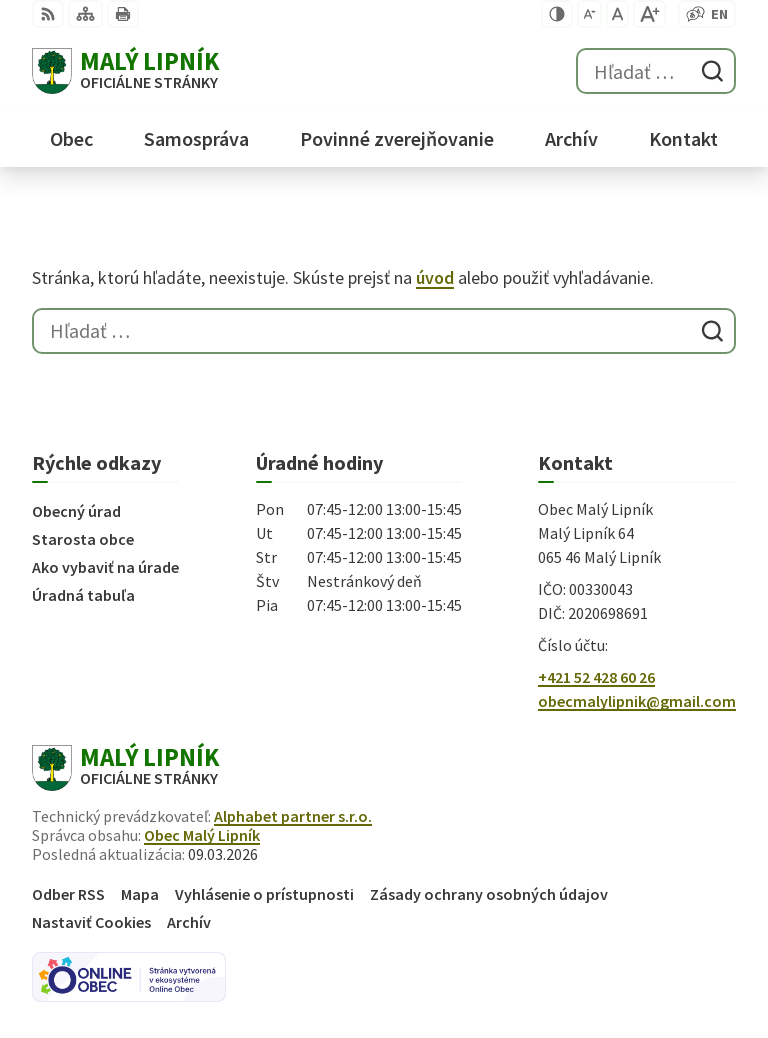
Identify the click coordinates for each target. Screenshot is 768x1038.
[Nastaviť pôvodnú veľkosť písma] (617, 14)
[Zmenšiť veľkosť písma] (589, 14)
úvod (435, 277)
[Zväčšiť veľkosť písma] (649, 14)
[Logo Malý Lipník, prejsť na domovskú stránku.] (126, 71)
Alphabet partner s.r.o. (293, 816)
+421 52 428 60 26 (596, 677)
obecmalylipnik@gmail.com (637, 701)
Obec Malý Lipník (202, 835)
